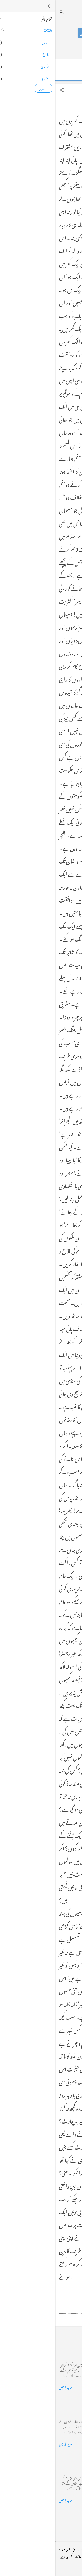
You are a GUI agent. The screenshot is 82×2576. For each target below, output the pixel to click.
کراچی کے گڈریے (64, 2345)
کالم (42, 33)
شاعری (28, 33)
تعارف (54, 33)
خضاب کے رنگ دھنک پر (59, 2402)
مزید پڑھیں (10, 2386)
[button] (6, 90)
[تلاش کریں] (6, 11)
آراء (47, 44)
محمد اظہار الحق (41, 19)
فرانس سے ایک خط (64, 2458)
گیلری (35, 44)
